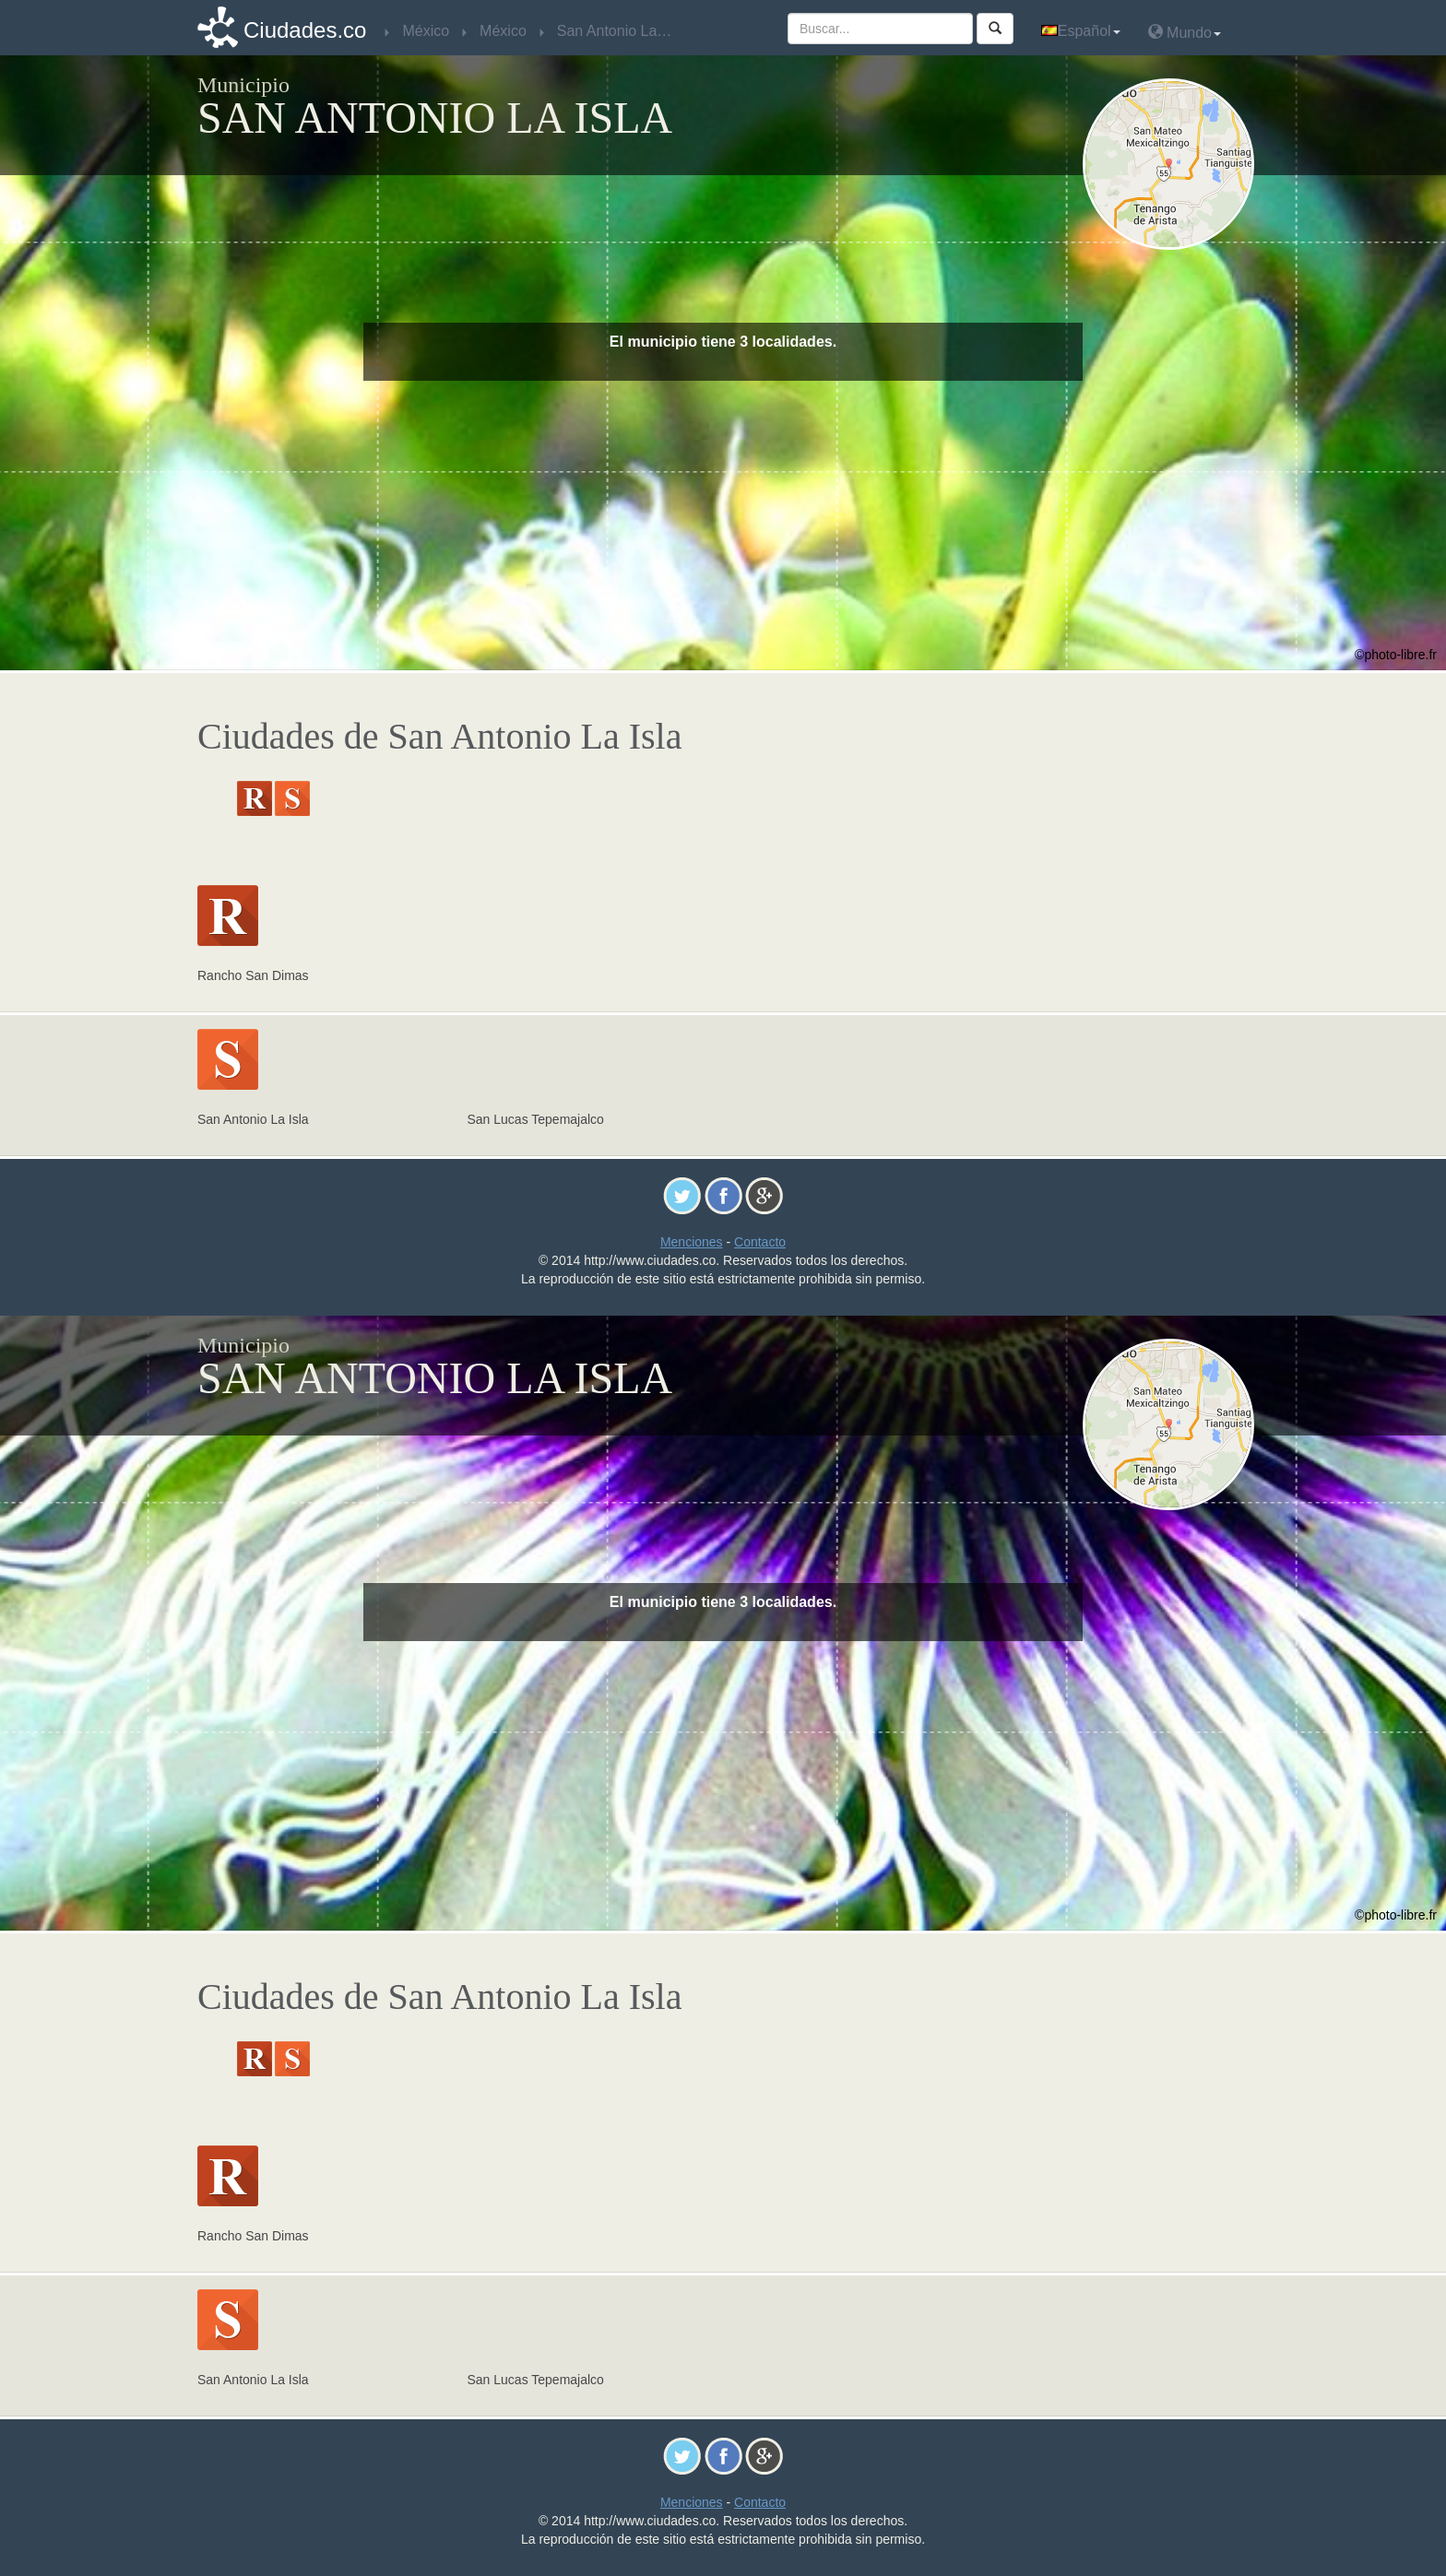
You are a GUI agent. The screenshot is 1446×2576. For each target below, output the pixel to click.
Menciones (691, 1242)
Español (1080, 31)
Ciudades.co (304, 30)
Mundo (1184, 32)
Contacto (760, 1242)
